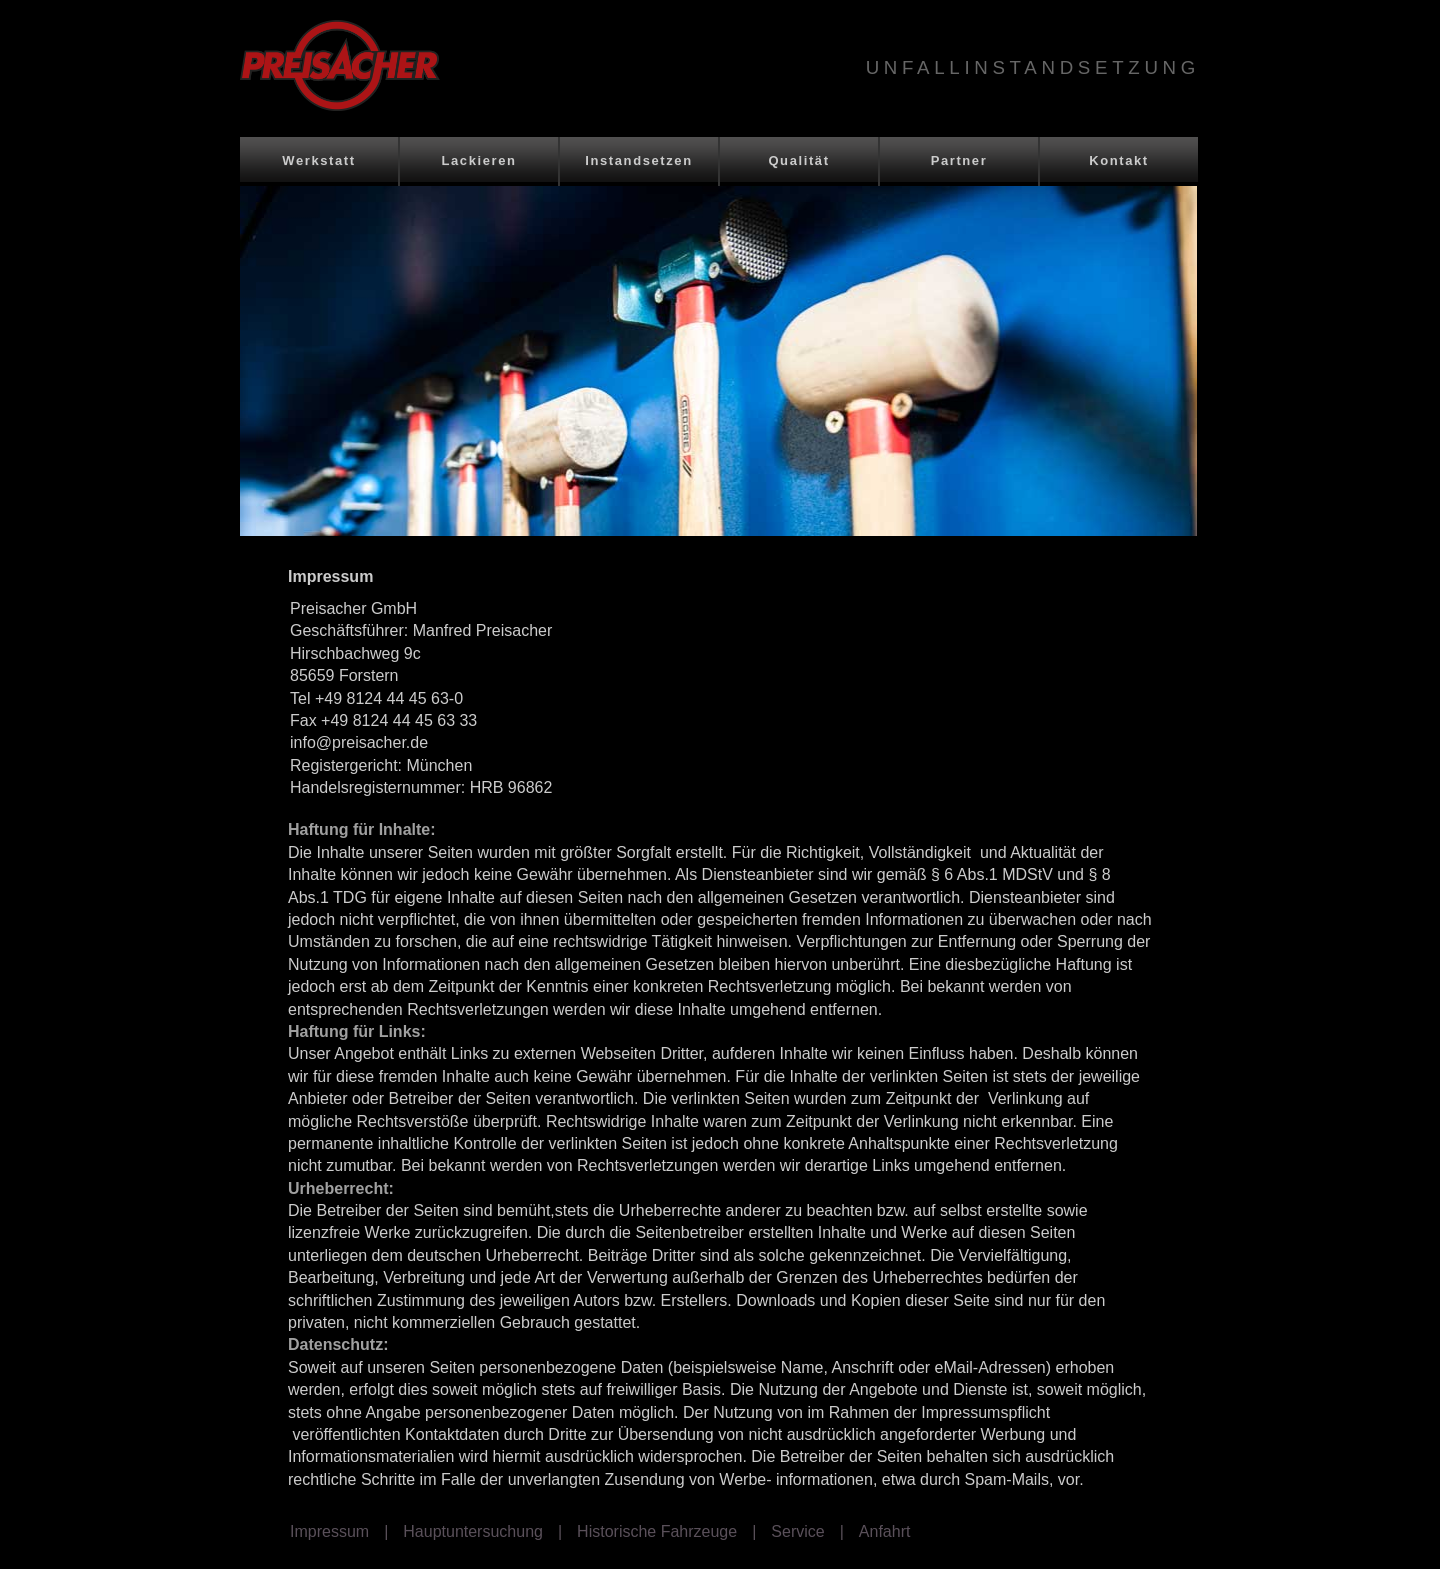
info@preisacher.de (359, 742)
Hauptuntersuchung (473, 1531)
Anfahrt (885, 1531)
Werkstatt (318, 160)
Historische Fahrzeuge (657, 1531)
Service (797, 1531)
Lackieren (478, 160)
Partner (959, 160)
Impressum (329, 1531)
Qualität (798, 160)
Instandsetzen (638, 160)
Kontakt (1119, 160)
